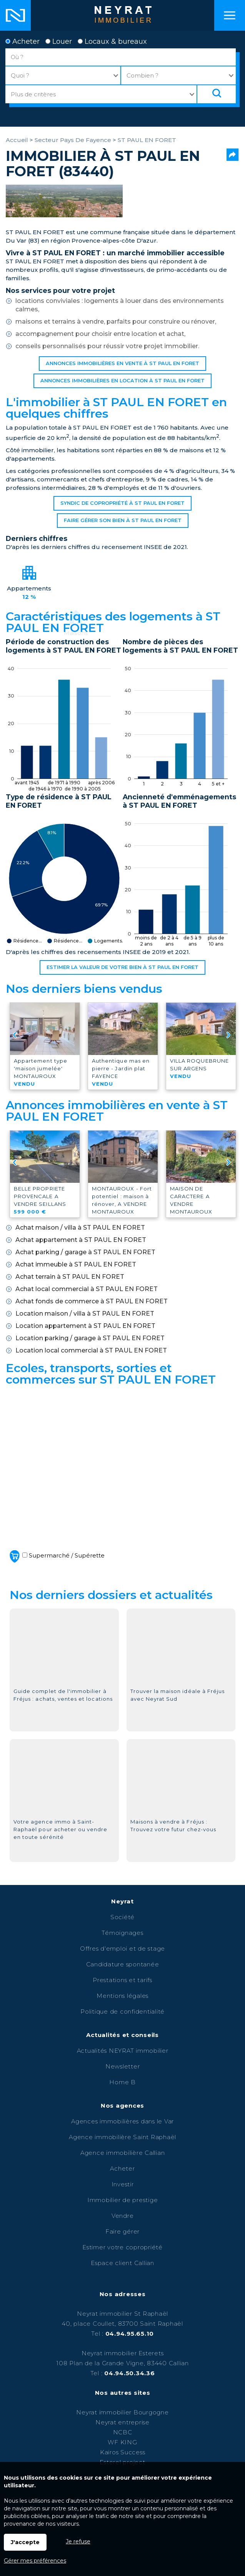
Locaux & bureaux (112, 41)
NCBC (122, 2432)
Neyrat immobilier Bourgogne (122, 2412)
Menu (229, 15)
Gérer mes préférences (35, 2560)
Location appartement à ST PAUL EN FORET (85, 1325)
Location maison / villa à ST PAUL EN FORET (84, 1313)
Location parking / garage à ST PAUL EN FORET (90, 1338)
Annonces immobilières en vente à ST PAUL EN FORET (122, 363)
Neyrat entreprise (122, 2422)
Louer (58, 41)
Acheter (22, 41)
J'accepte (25, 2542)
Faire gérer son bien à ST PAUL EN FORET (123, 520)
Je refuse (78, 2541)
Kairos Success (122, 2452)
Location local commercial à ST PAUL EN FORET (91, 1350)
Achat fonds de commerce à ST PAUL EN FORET (91, 1301)
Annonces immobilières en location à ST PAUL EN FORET (122, 381)
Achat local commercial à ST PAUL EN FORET (86, 1289)
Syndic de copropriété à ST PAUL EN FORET (122, 503)
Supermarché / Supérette (56, 1556)
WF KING (122, 2442)
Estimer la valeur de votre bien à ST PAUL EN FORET (122, 967)
